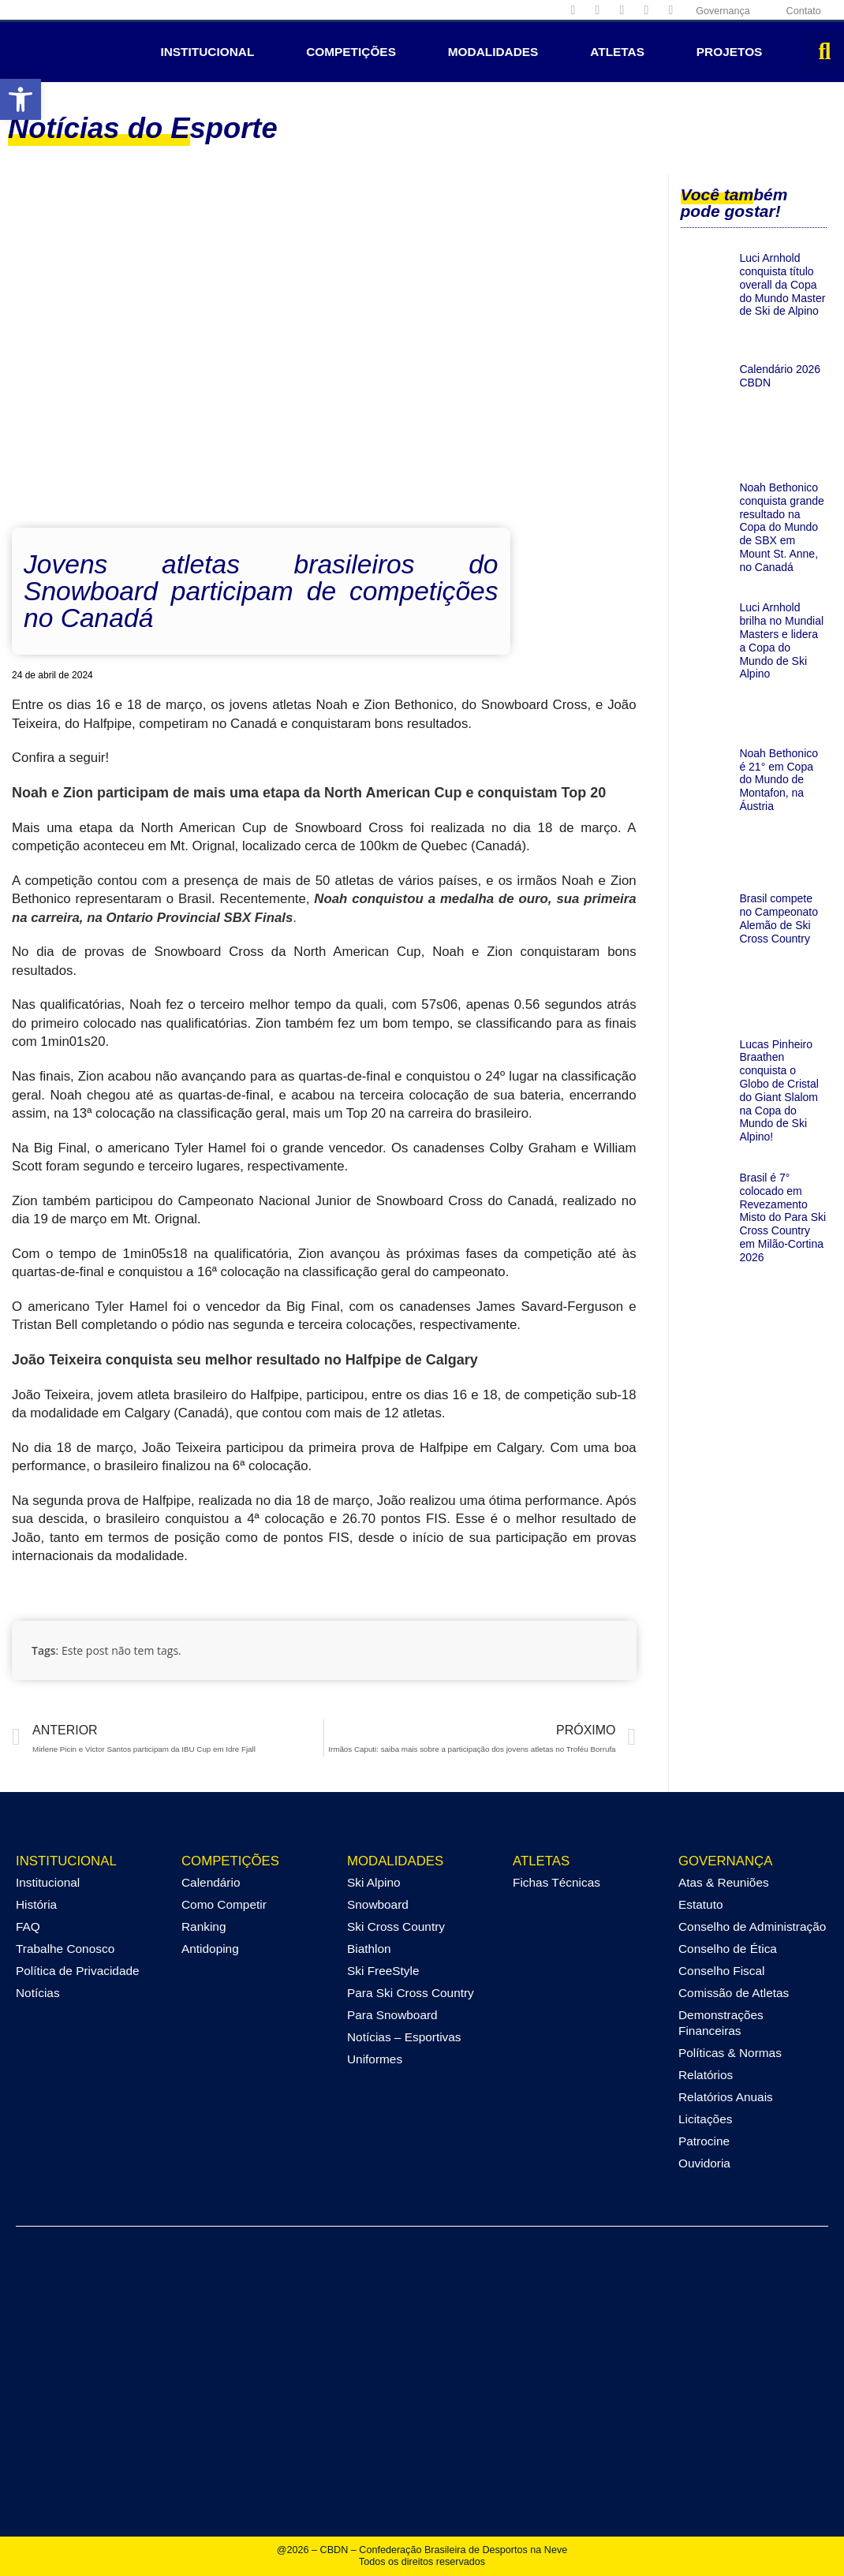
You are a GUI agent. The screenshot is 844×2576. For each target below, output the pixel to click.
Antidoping (210, 1948)
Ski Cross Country (396, 1926)
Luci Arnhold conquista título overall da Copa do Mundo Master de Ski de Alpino (782, 284)
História (36, 1904)
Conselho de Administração (752, 1926)
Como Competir (224, 1904)
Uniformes (374, 2059)
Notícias (38, 1992)
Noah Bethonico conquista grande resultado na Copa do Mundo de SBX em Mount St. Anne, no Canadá (781, 527)
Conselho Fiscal (721, 1970)
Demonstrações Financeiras (721, 2022)
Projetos (729, 51)
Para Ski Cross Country (410, 1992)
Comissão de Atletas (733, 1992)
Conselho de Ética (727, 1948)
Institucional (207, 51)
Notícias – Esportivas (404, 2037)
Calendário (210, 1882)
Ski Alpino (374, 1882)
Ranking (203, 1926)
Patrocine (704, 2141)
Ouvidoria (704, 2163)
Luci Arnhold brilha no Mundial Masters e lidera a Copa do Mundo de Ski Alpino (781, 640)
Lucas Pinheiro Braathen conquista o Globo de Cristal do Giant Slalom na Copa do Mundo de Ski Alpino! (778, 1091)
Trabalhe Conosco (65, 1948)
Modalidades (493, 51)
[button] (20, 99)
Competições (351, 51)
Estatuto (700, 1904)
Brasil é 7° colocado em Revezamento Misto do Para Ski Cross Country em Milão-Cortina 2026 (782, 1217)
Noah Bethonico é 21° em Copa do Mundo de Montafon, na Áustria (778, 779)
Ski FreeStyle (383, 1970)
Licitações (705, 2119)
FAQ (28, 1926)
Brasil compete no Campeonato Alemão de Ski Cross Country (778, 918)
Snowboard (378, 1904)
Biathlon (369, 1948)
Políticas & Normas (730, 2052)
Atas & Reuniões (723, 1882)
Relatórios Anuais (725, 2097)
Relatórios (705, 2074)
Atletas (617, 51)
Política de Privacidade (78, 1970)
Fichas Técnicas (556, 1882)
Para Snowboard (392, 2015)
